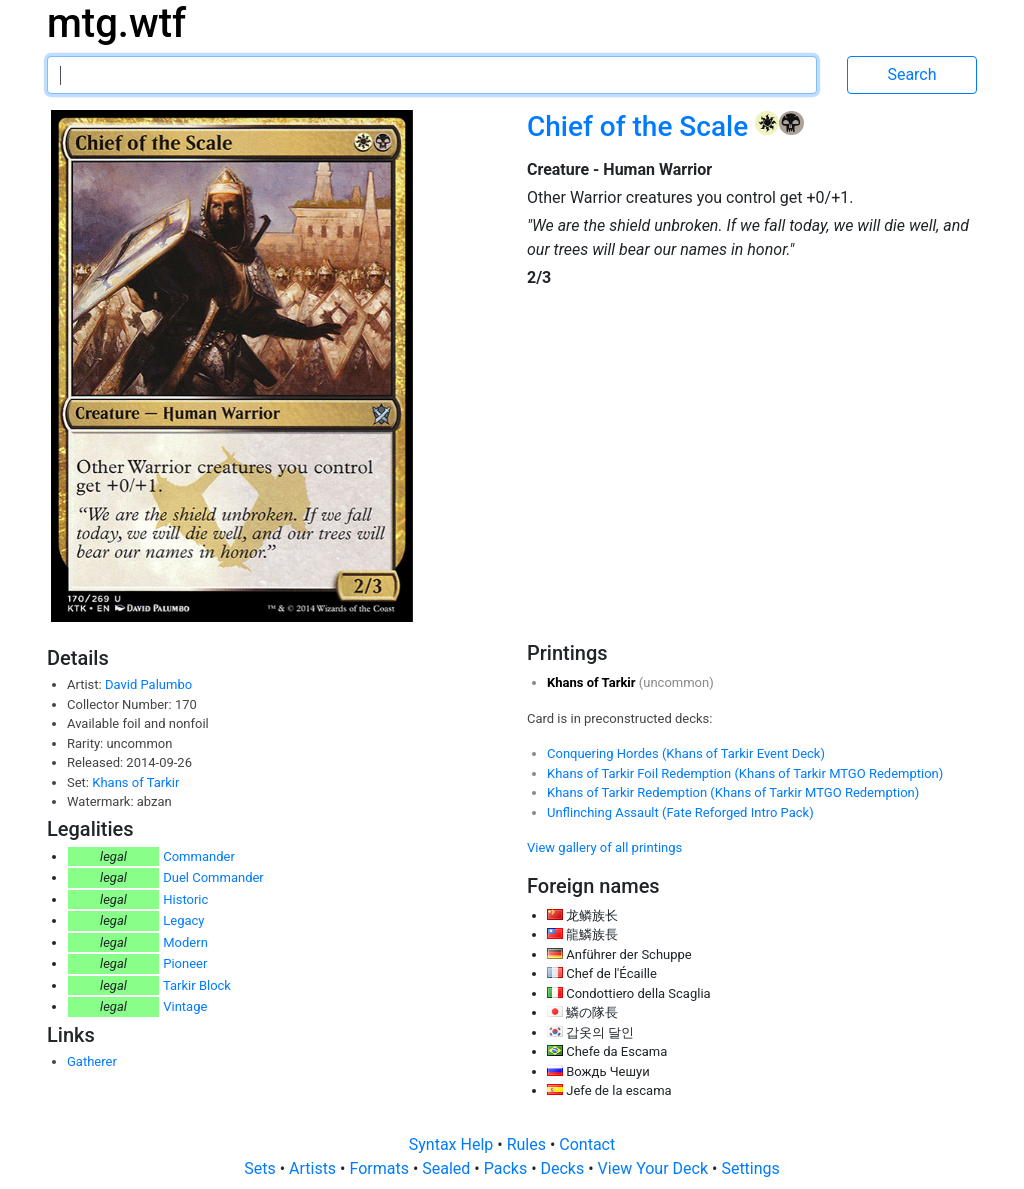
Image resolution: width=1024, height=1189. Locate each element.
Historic (185, 899)
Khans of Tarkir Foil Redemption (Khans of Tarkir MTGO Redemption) (745, 773)
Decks (565, 1168)
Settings (750, 1168)
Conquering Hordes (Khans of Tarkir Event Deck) (686, 753)
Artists (314, 1168)
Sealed (448, 1168)
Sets (261, 1168)
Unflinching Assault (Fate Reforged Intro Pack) (680, 812)
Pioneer (185, 963)
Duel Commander (213, 877)
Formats (380, 1168)
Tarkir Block (197, 985)
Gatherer (92, 1061)
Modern (185, 942)
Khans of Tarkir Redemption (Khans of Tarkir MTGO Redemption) (733, 792)
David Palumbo (148, 684)
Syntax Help (453, 1144)
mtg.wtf (116, 23)
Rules (528, 1144)
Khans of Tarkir (135, 782)
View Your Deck (655, 1168)
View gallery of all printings (604, 847)
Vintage (185, 1006)
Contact (587, 1144)
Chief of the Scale (641, 126)
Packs (507, 1168)
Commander (199, 856)
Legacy (183, 920)
